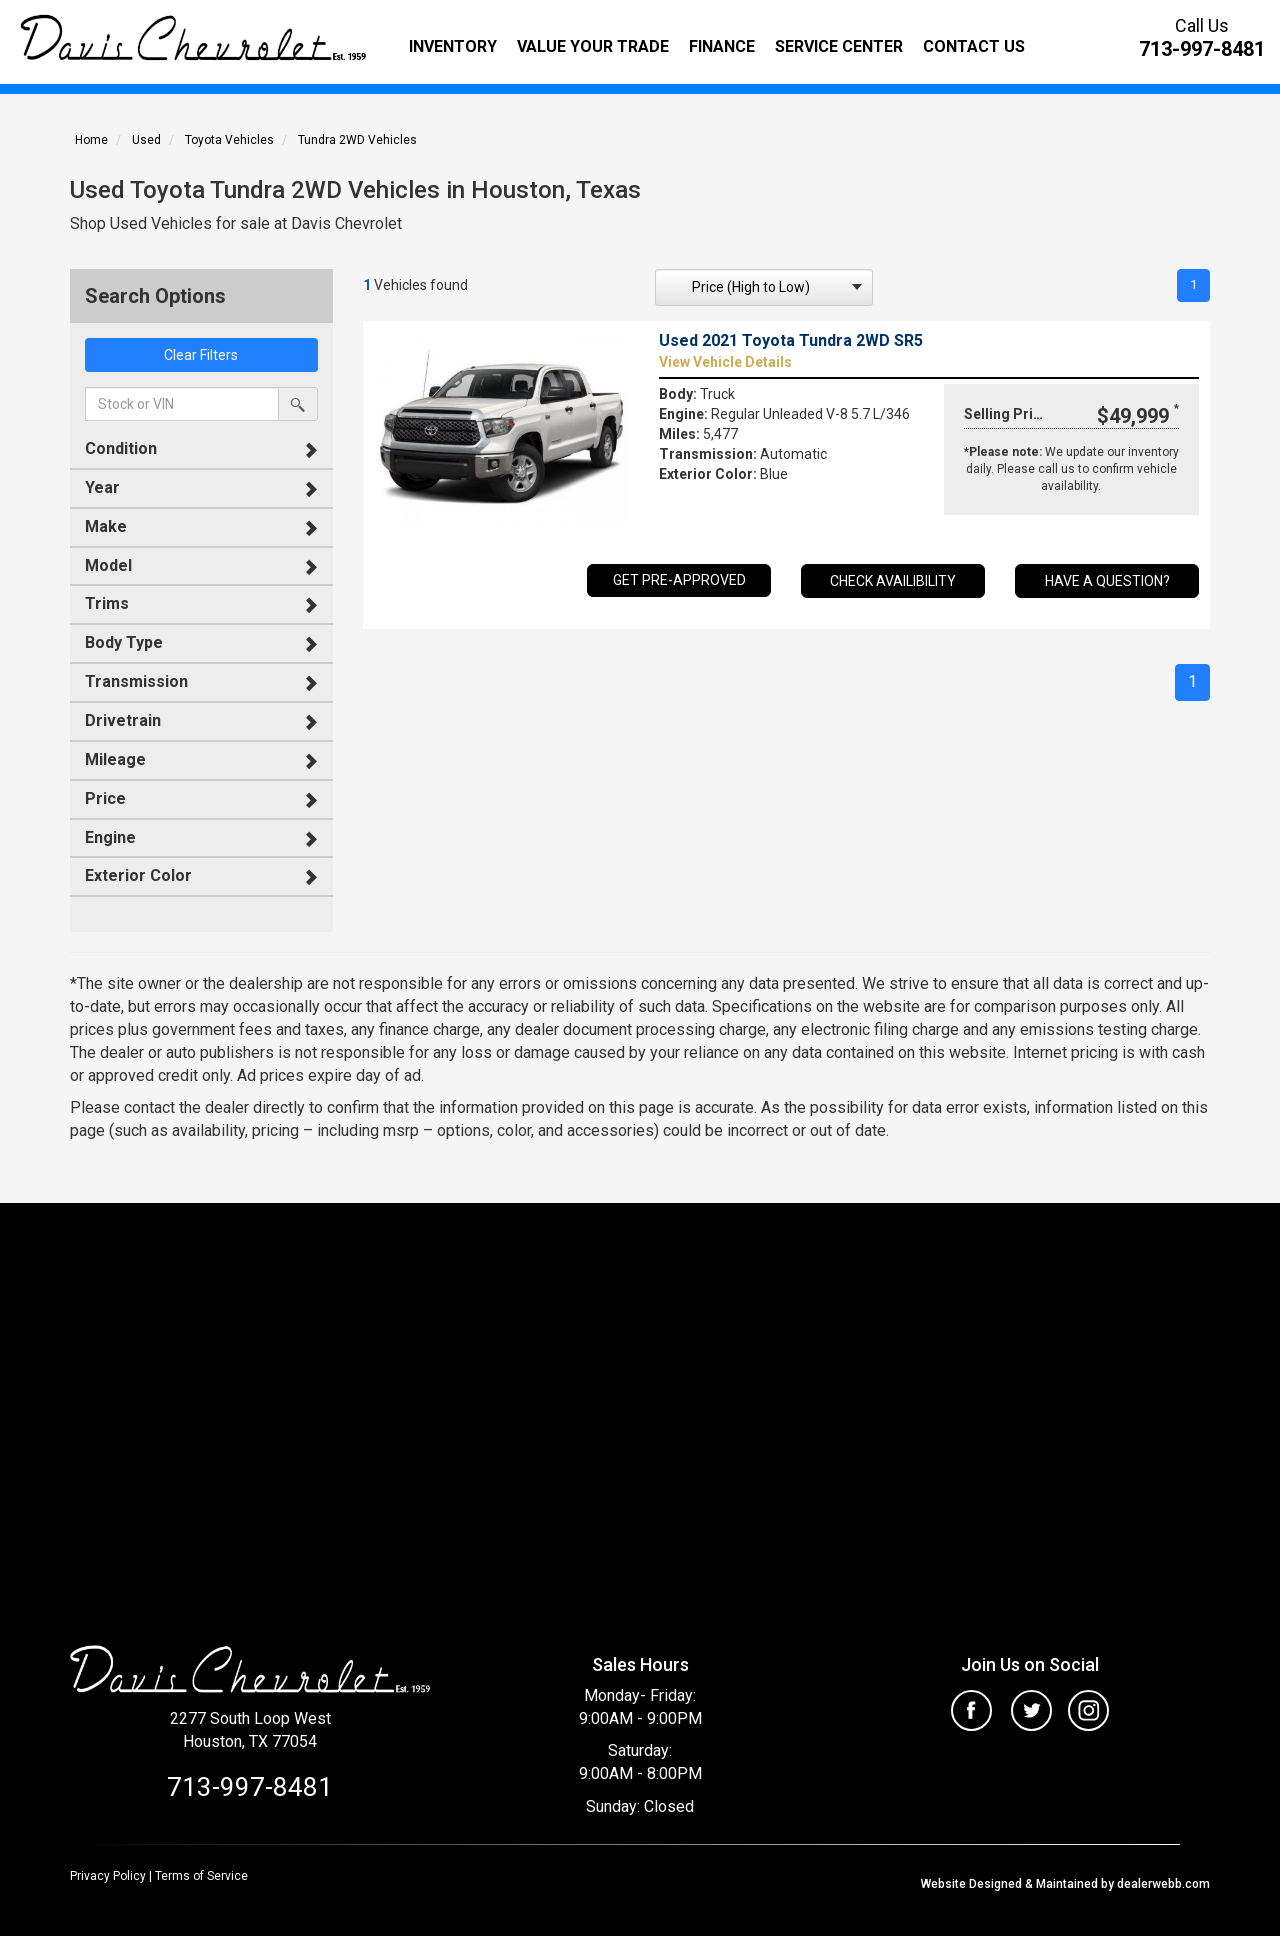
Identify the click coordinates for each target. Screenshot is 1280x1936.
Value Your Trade (593, 46)
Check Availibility (893, 583)
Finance (722, 46)
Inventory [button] (453, 46)
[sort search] (764, 288)
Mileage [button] (115, 759)
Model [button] (108, 565)
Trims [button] (107, 603)
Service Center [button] (839, 46)
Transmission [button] (136, 681)
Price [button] (105, 798)
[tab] (201, 449)
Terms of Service (201, 1876)
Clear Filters (201, 355)
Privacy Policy (108, 1876)
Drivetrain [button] (123, 720)
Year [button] (102, 487)
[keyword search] (182, 404)
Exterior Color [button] (138, 875)
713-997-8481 (1202, 49)
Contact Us (974, 46)
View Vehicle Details (725, 364)
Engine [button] (110, 837)
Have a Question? (1107, 583)
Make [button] (106, 526)
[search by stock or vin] (298, 404)
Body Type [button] (124, 642)
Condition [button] (121, 448)
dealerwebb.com (1162, 1884)
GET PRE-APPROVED (679, 582)
